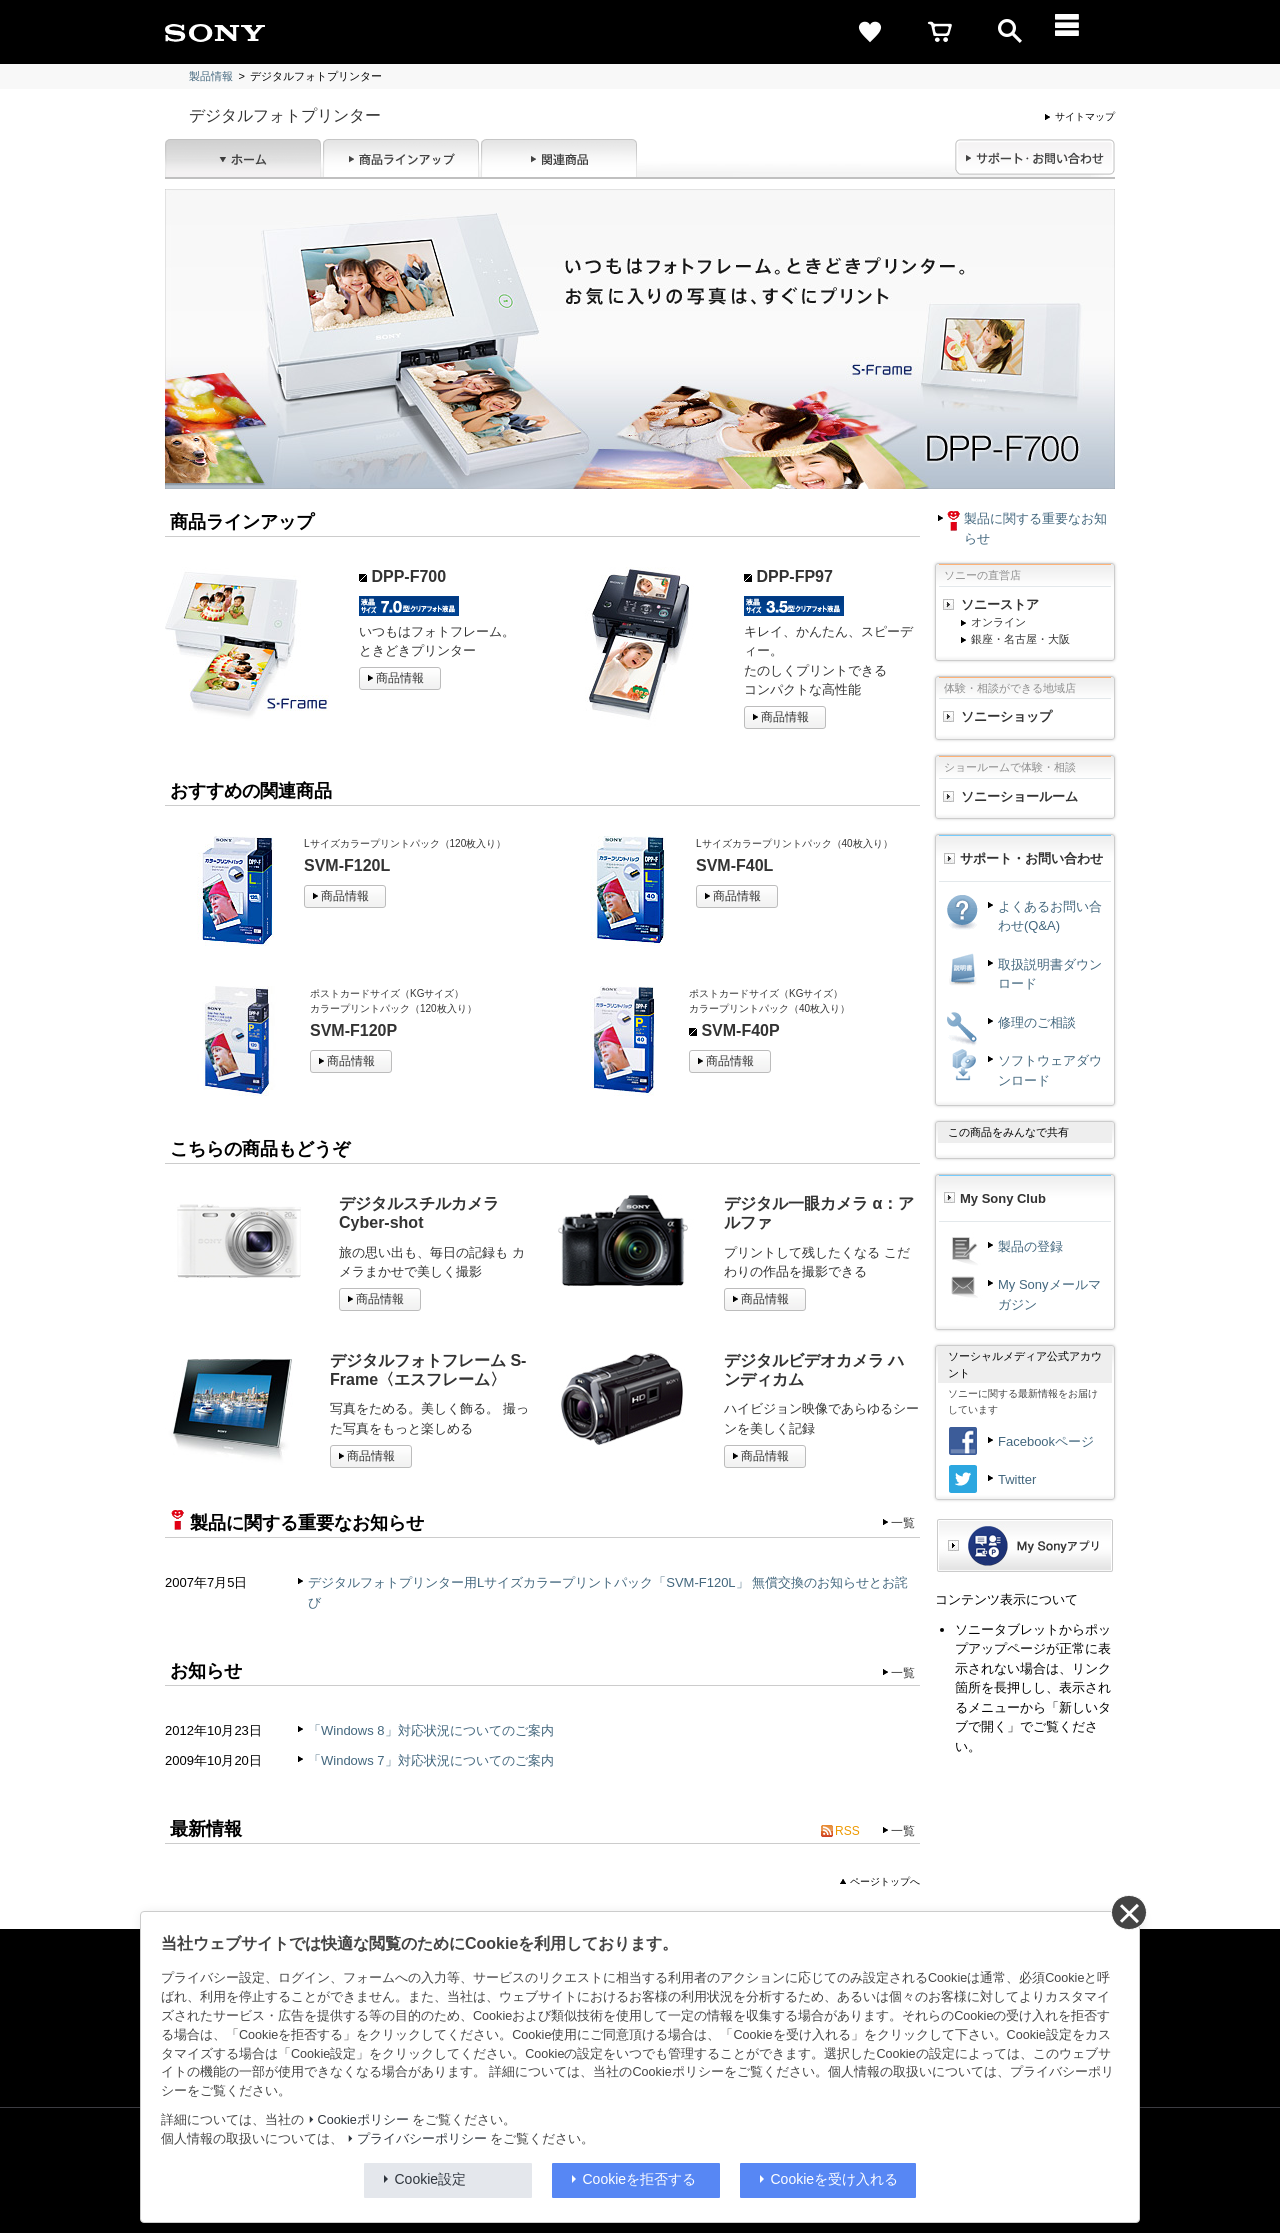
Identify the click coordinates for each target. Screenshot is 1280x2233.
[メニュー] (1080, 32)
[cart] (940, 32)
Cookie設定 (431, 2179)
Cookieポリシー (363, 2120)
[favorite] (870, 32)
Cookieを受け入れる (835, 2179)
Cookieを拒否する (640, 2179)
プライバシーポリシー (422, 2139)
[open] (1010, 32)
